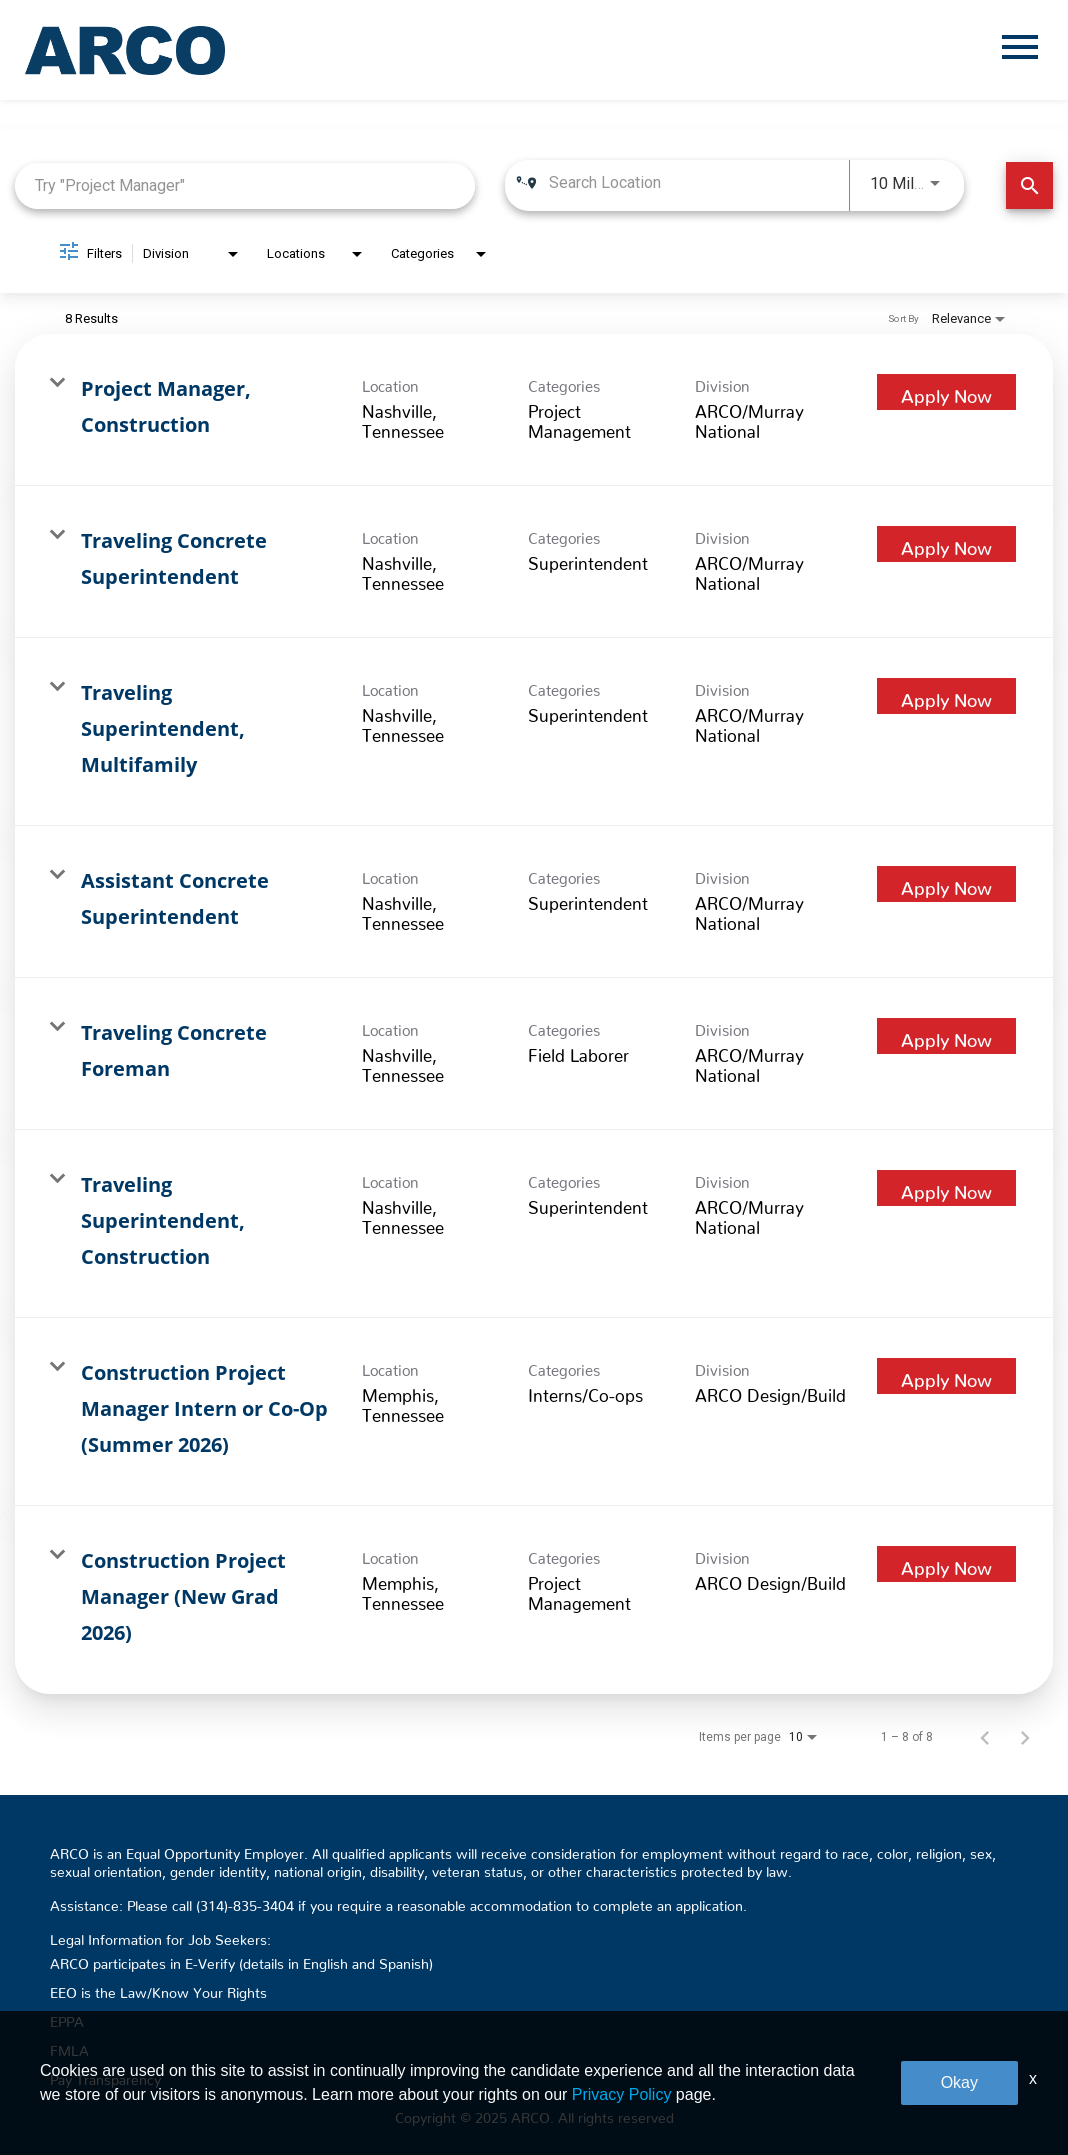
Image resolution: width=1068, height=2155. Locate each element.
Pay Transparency (105, 2076)
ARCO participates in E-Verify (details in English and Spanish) (241, 1960)
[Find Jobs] (1029, 185)
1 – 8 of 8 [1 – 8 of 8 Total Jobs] (907, 1737)
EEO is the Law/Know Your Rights (158, 1989)
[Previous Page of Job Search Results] (985, 1737)
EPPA (67, 2018)
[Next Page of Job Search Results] (1025, 1737)
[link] (534, 410)
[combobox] (245, 185)
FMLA (69, 2047)
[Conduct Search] (1029, 185)
